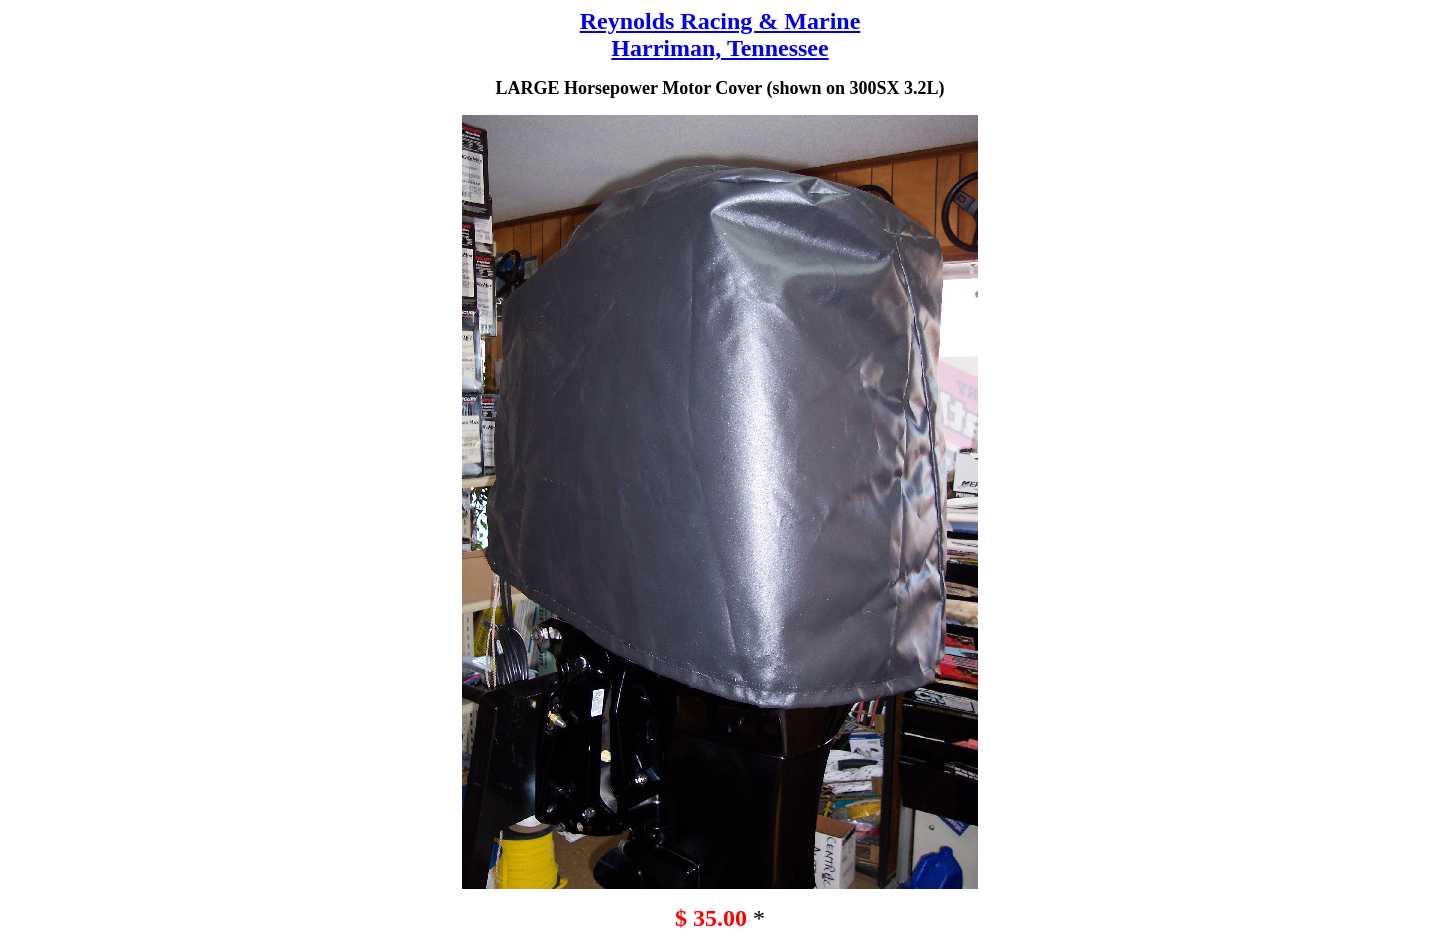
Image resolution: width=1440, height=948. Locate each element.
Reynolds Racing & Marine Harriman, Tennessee (720, 34)
